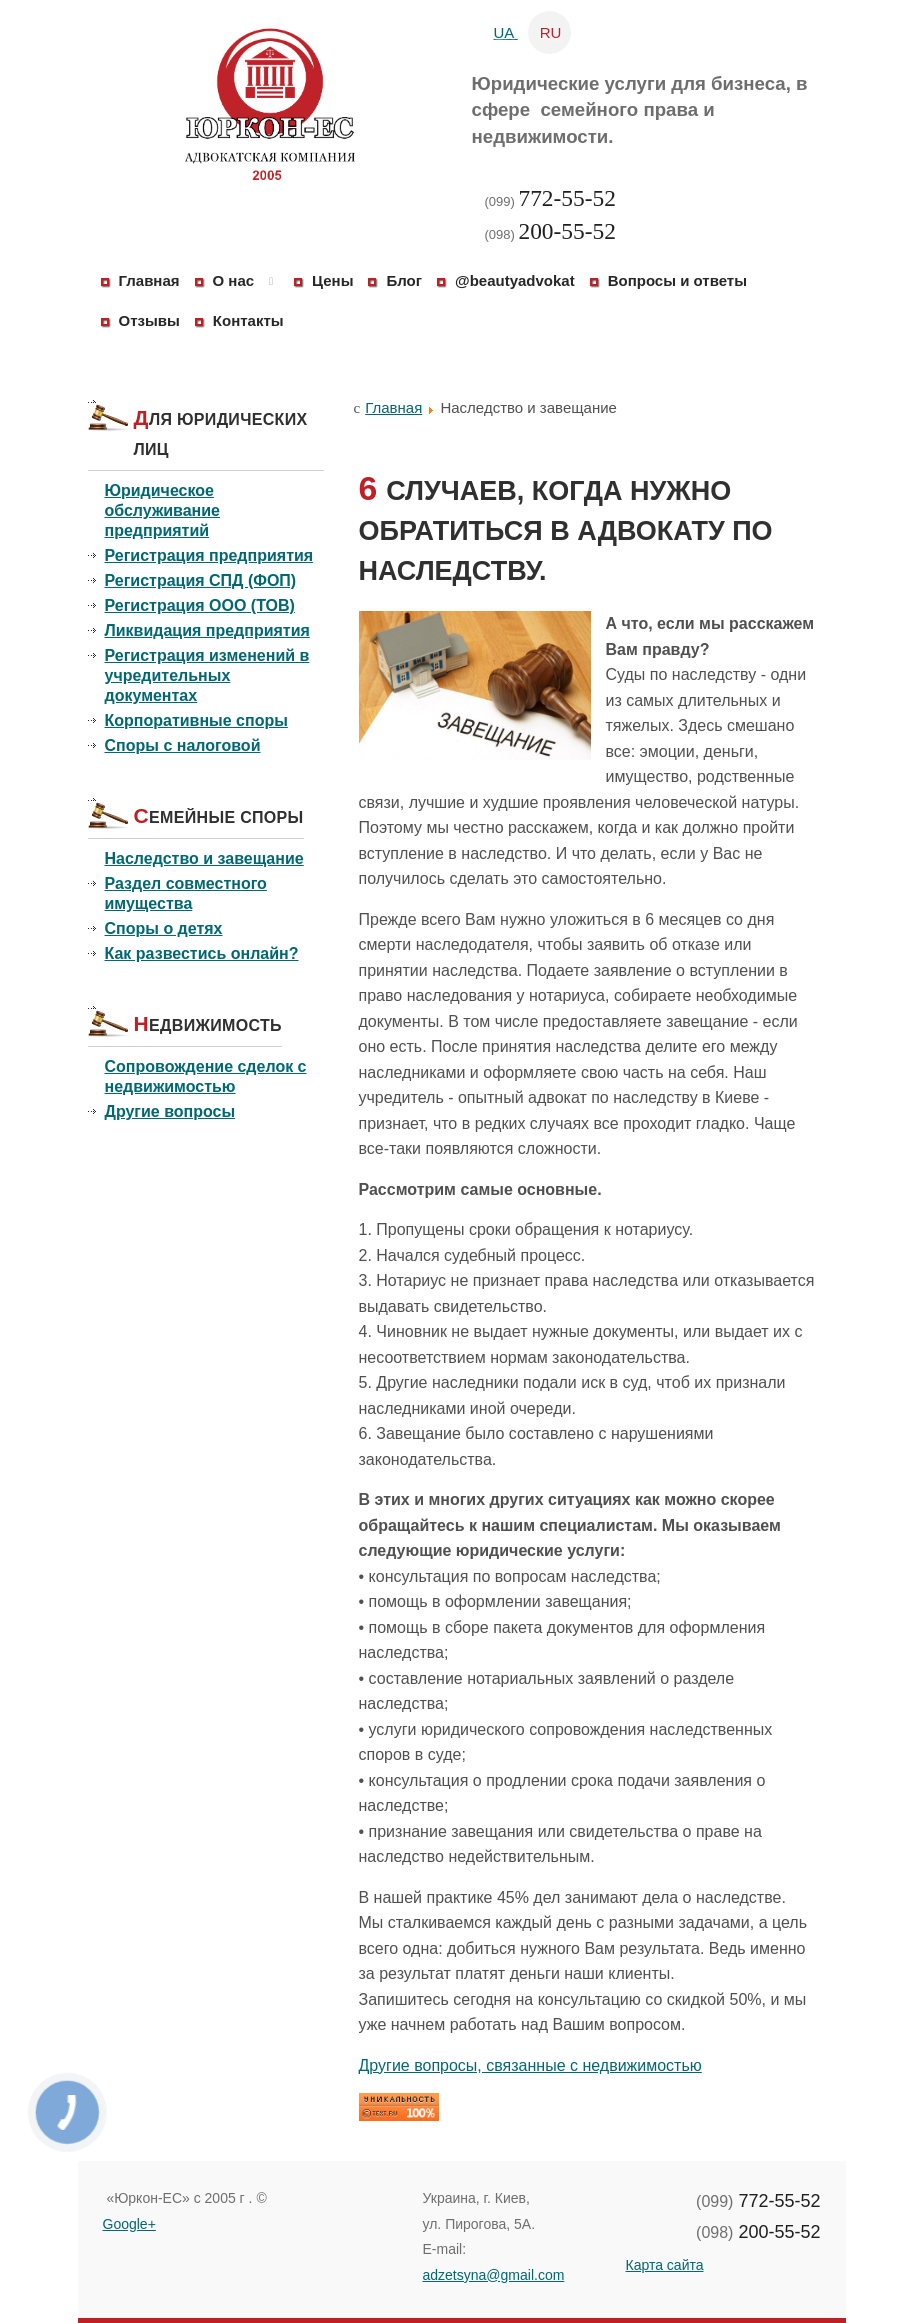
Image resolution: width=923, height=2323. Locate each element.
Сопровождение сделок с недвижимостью (206, 1076)
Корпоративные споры (196, 720)
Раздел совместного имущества (186, 893)
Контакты (248, 320)
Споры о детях (164, 928)
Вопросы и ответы (677, 280)
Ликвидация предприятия (207, 630)
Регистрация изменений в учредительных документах (207, 675)
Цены (332, 280)
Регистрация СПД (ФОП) (201, 580)
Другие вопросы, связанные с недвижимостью (530, 2065)
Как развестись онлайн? (202, 953)
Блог (404, 280)
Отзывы (149, 320)
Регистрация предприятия (209, 555)
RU (551, 32)
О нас (234, 280)
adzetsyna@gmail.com (494, 2275)
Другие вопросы (170, 1111)
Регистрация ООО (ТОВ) (200, 605)
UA (506, 32)
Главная (149, 280)
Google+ (129, 2224)
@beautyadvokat (515, 280)
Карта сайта (665, 2265)
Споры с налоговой (183, 745)
